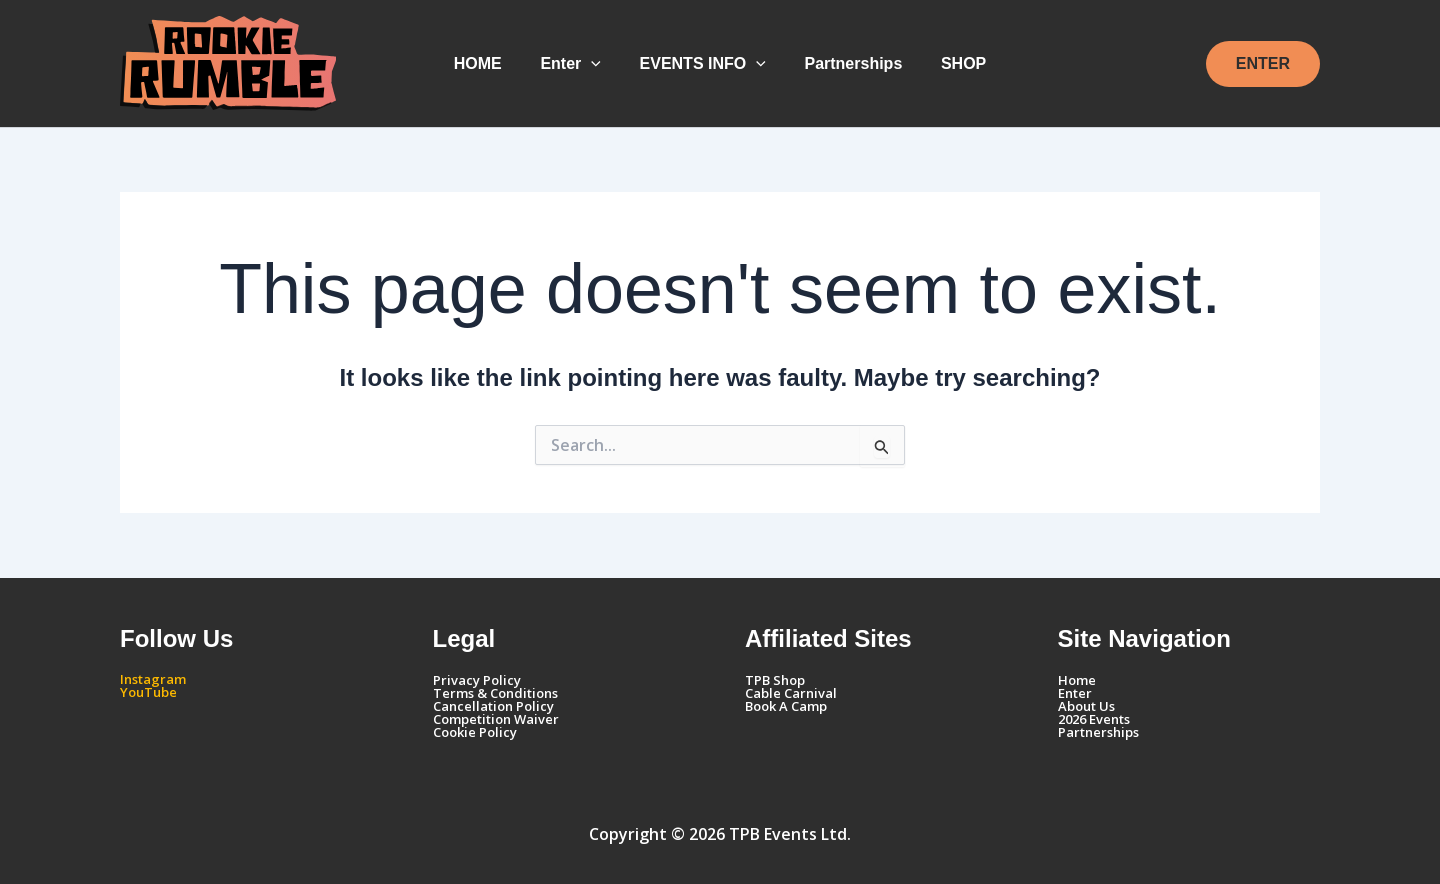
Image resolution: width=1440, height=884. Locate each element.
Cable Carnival (791, 693)
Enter (577, 64)
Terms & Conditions (495, 693)
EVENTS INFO (703, 64)
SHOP (950, 63)
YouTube (148, 692)
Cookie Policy (475, 732)
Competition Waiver (496, 719)
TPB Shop (775, 680)
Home (1077, 680)
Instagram (153, 679)
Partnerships (847, 63)
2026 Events (1094, 719)
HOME (491, 63)
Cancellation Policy (493, 706)
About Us (1086, 706)
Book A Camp (786, 706)
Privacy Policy (477, 680)
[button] (598, 64)
